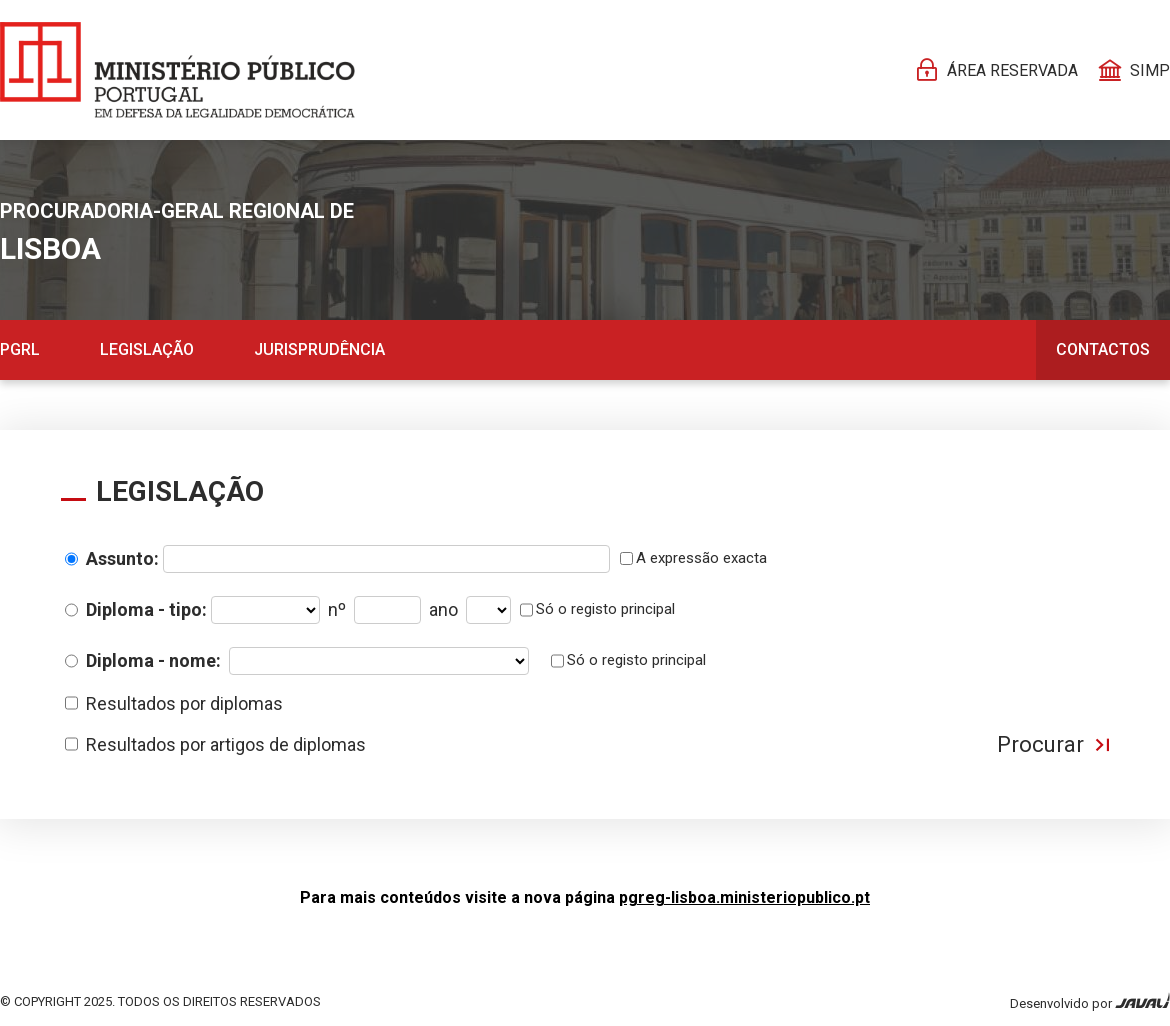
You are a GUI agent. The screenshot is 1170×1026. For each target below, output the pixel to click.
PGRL (20, 349)
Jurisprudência (319, 349)
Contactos (1103, 349)
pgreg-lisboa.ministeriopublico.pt (744, 897)
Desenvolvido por (1090, 1001)
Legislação (147, 349)
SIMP (1150, 70)
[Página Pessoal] (177, 70)
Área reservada (1012, 70)
